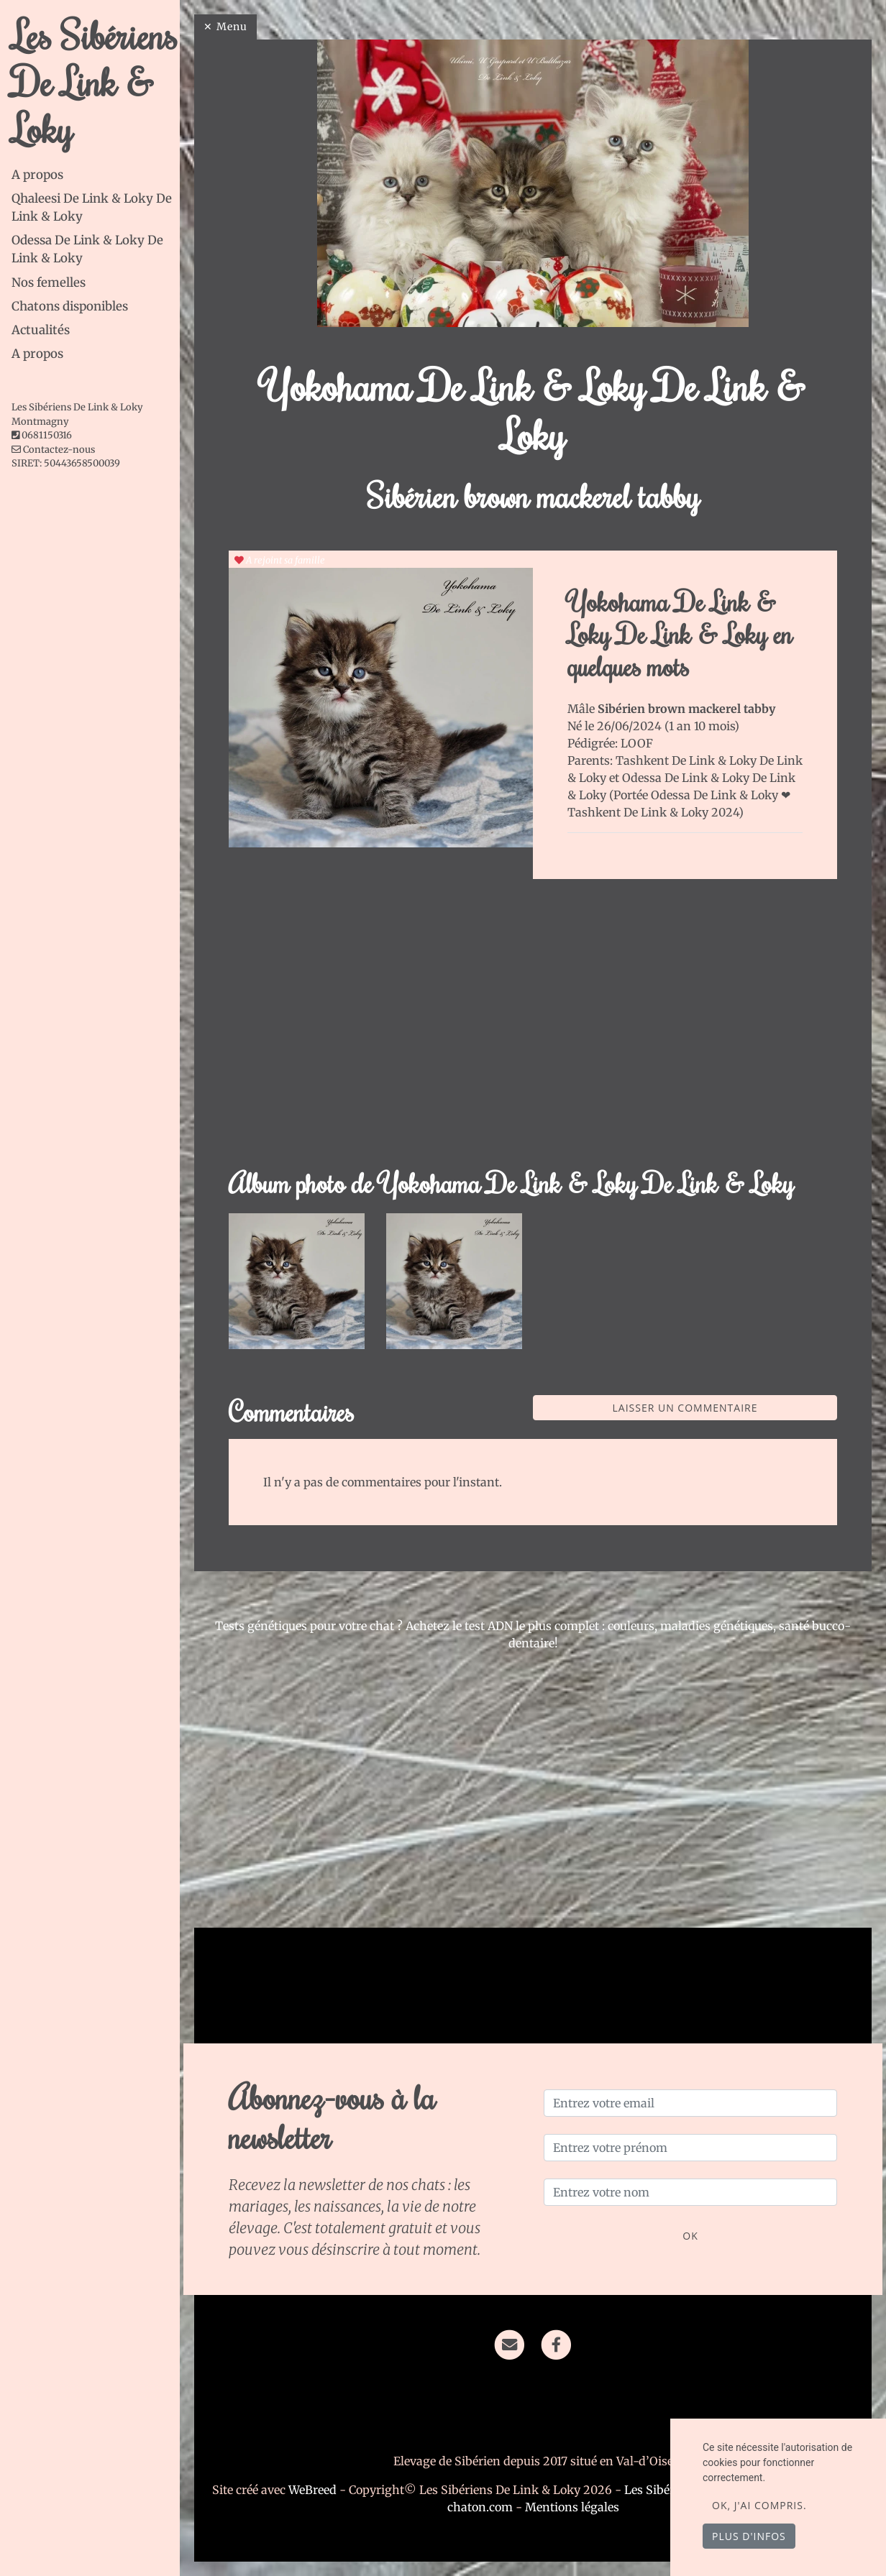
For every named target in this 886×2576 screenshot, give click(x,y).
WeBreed (312, 2490)
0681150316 (47, 435)
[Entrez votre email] (690, 2103)
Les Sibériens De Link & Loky (95, 81)
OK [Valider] (690, 2235)
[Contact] (509, 2344)
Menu (231, 26)
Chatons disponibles (70, 306)
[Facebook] (556, 2344)
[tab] (96, 175)
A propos (37, 175)
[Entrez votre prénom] (690, 2147)
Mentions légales (572, 2507)
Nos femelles (49, 282)
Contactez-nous (53, 449)
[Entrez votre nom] (690, 2192)
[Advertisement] (532, 1031)
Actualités (41, 330)
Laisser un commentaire (685, 1407)
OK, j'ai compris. (759, 2505)
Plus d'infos (749, 2536)
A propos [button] (37, 354)
